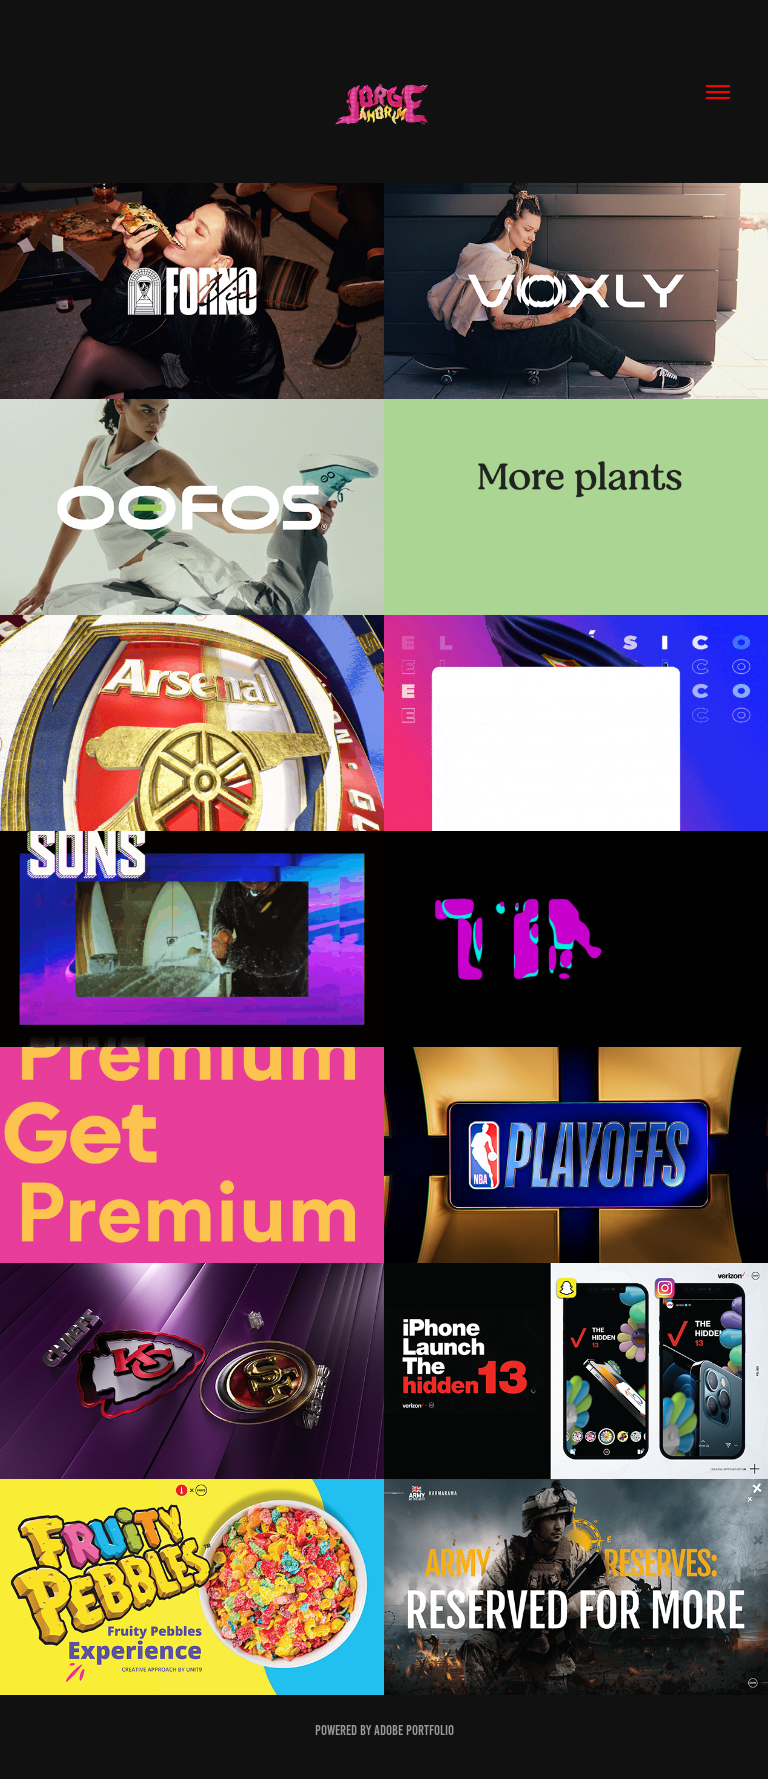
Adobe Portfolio (414, 1730)
